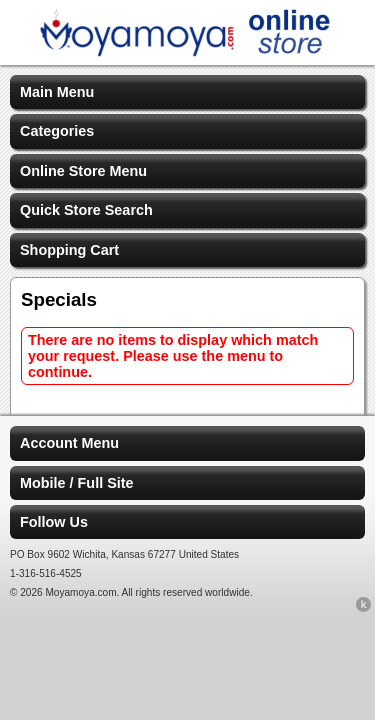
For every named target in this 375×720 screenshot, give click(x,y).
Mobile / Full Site (77, 483)
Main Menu (57, 92)
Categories (57, 131)
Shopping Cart (69, 250)
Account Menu (69, 443)
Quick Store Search (86, 210)
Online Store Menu (83, 171)
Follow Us (54, 522)
